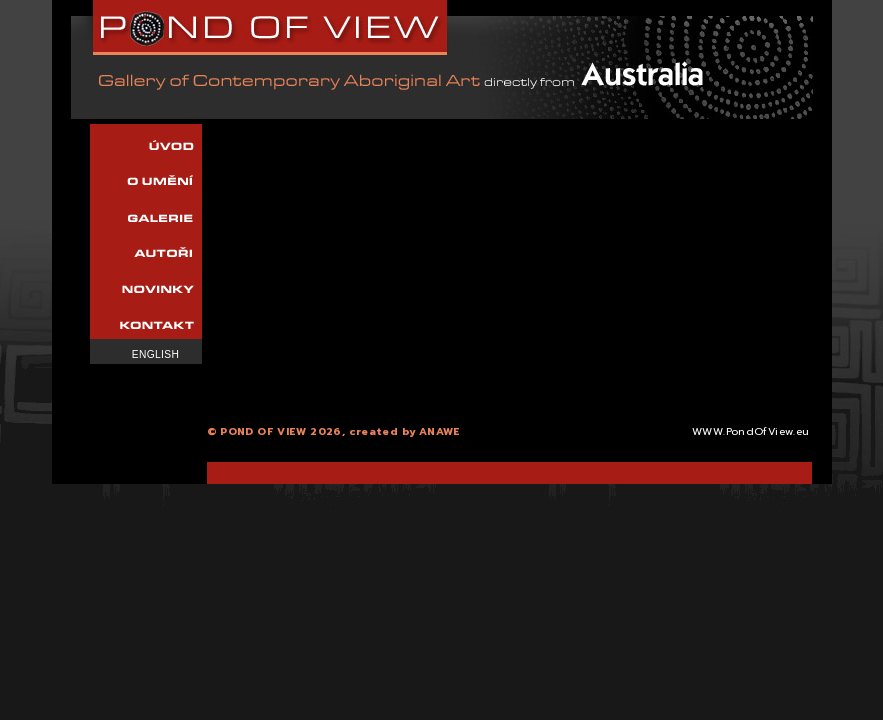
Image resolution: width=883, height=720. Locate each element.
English (156, 354)
